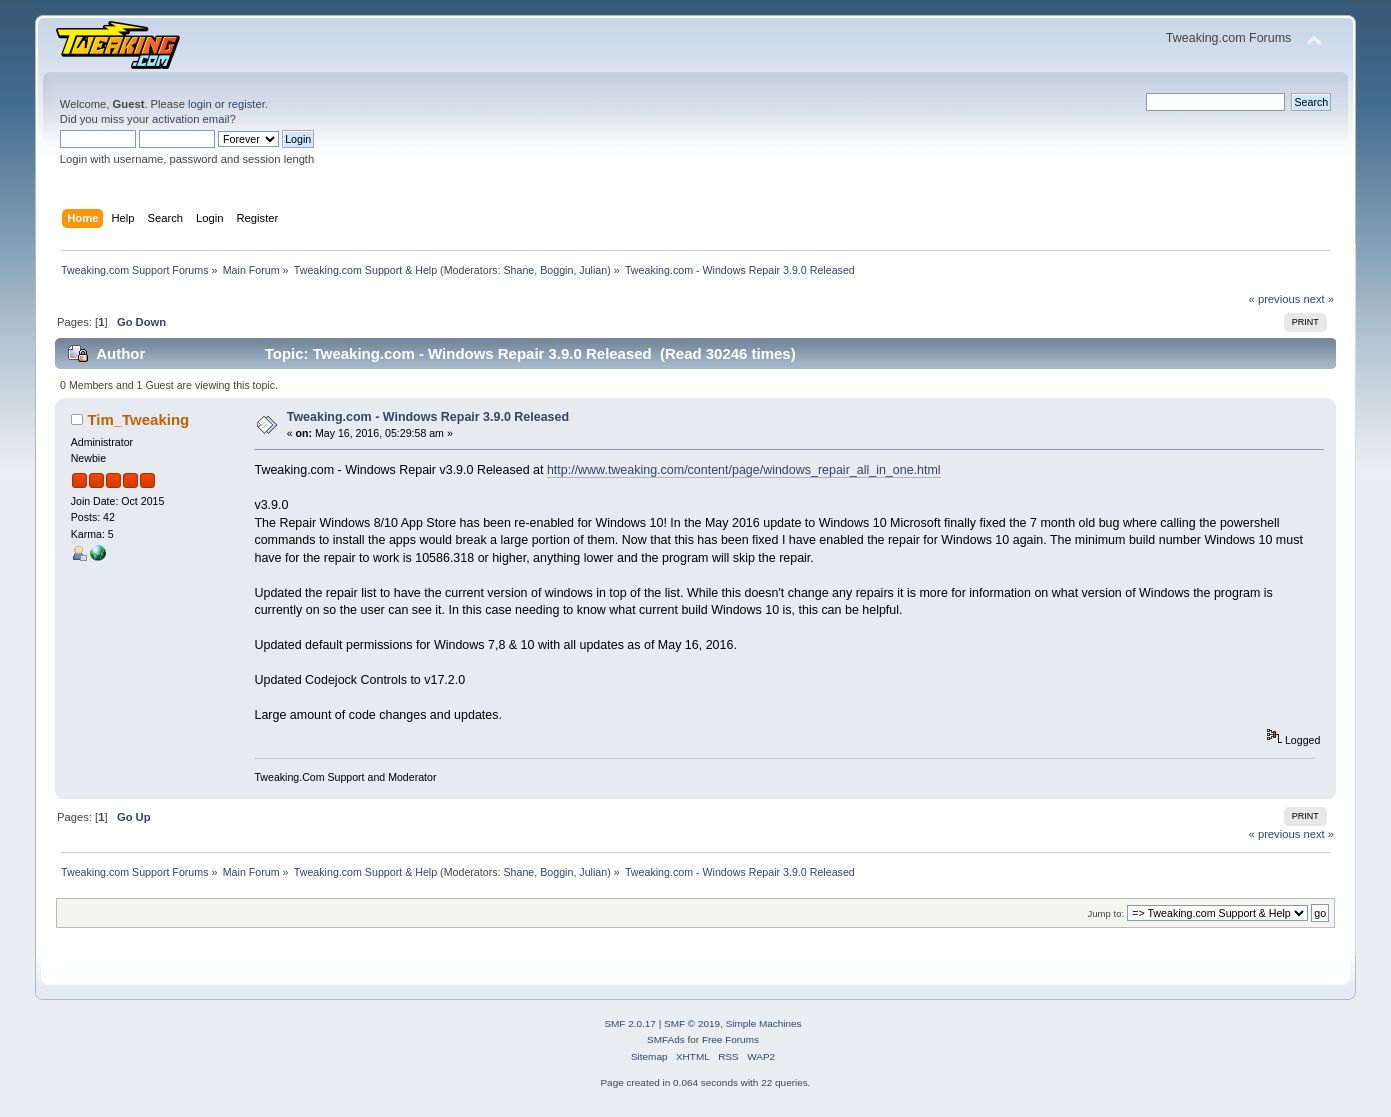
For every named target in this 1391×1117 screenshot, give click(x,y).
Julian (593, 270)
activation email (190, 119)
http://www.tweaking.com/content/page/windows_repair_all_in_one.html (744, 470)
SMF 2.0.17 (630, 1023)
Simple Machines (764, 1023)
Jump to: (1106, 913)
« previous (1275, 299)
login (200, 104)
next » (1318, 299)
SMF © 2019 (692, 1023)
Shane (518, 270)
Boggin (556, 270)
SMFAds (666, 1039)
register (246, 104)
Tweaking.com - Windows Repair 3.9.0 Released (428, 417)
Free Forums (730, 1039)
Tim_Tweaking (138, 419)
